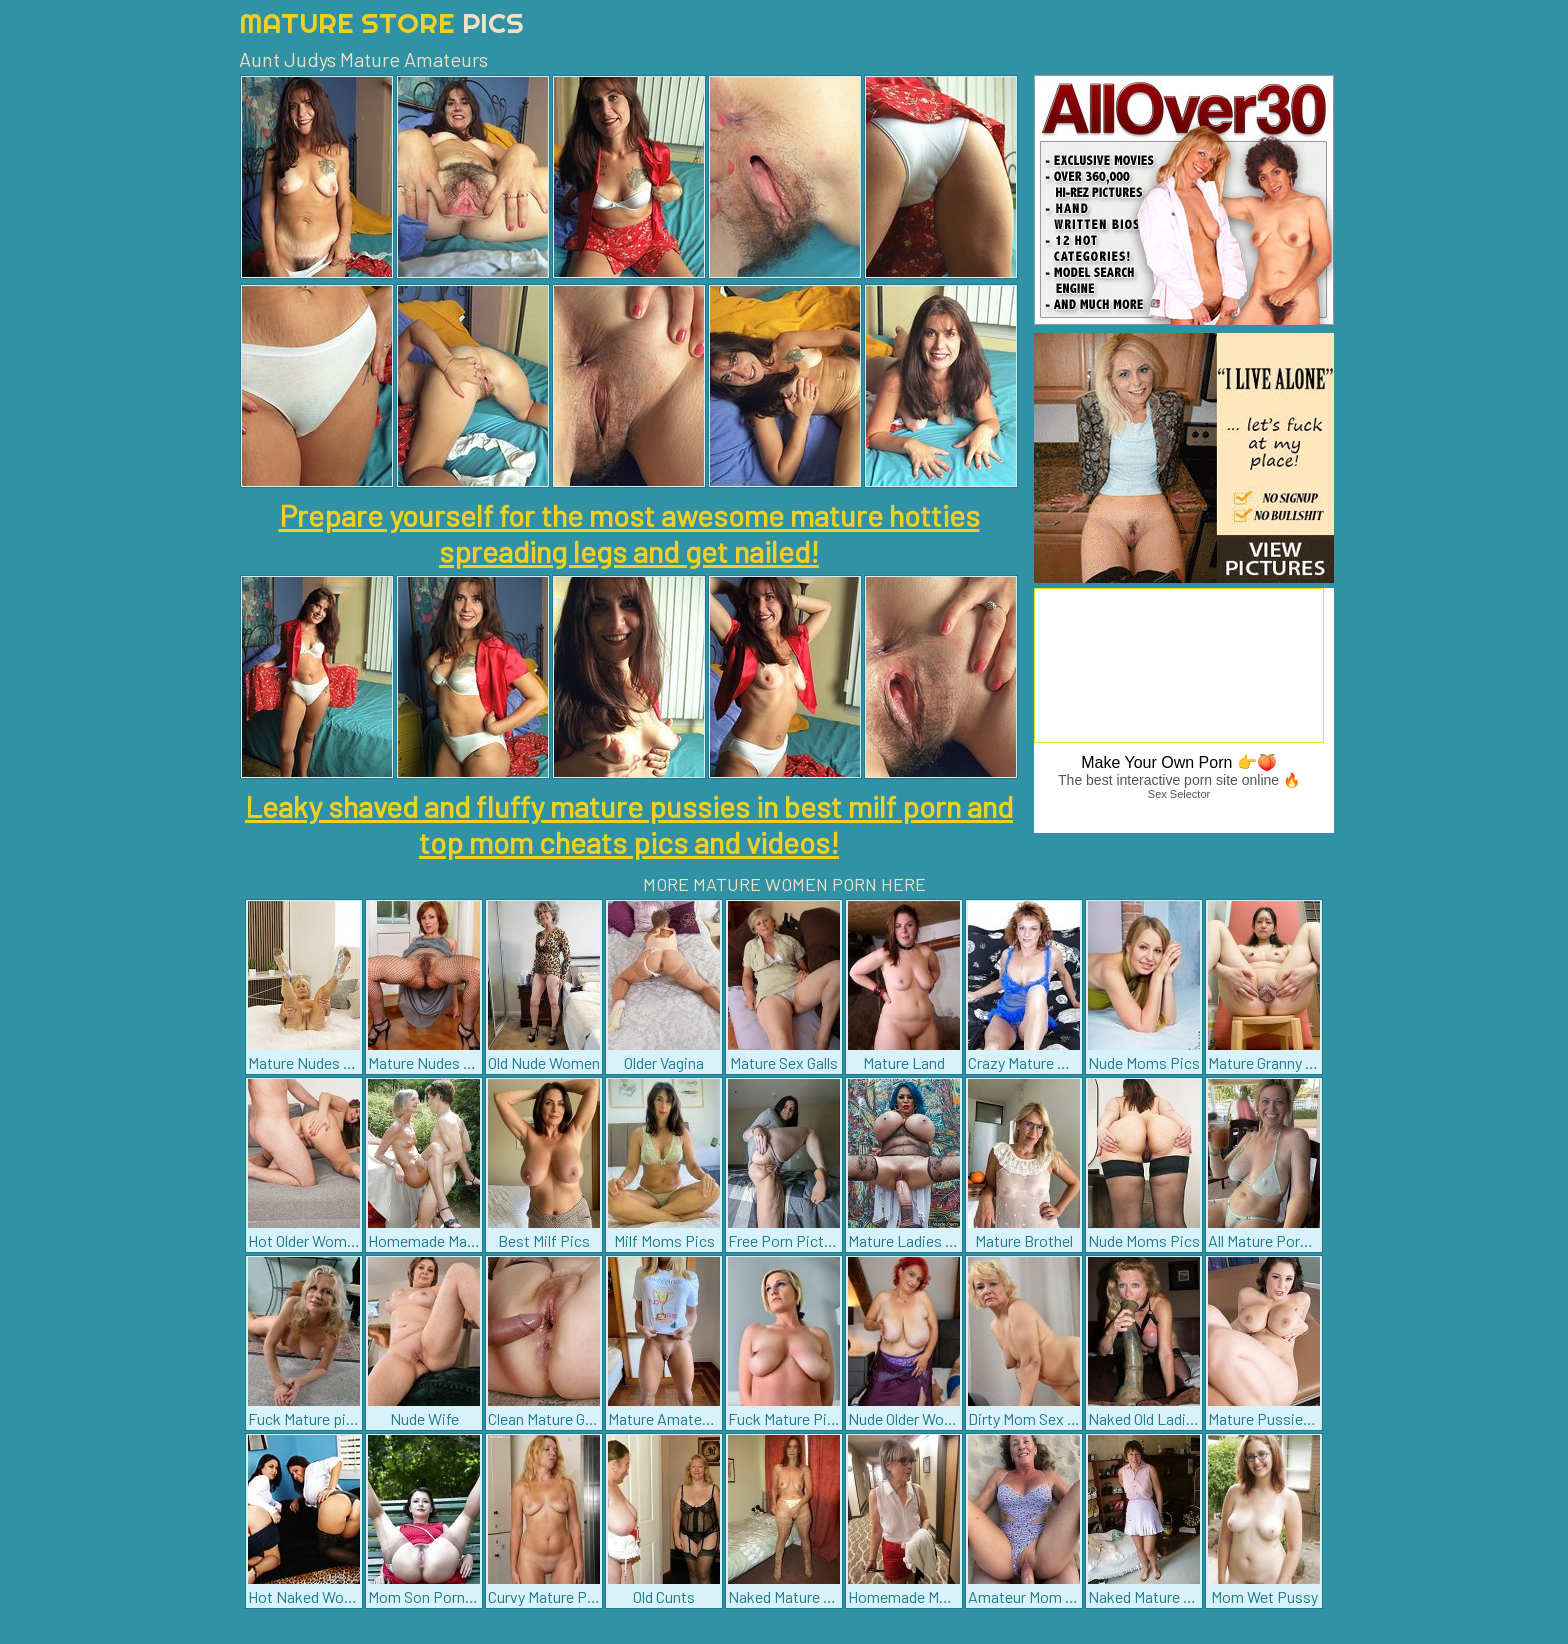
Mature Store (381, 22)
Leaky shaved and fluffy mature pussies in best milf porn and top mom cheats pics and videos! (629, 824)
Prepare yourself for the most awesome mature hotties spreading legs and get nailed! (629, 533)
